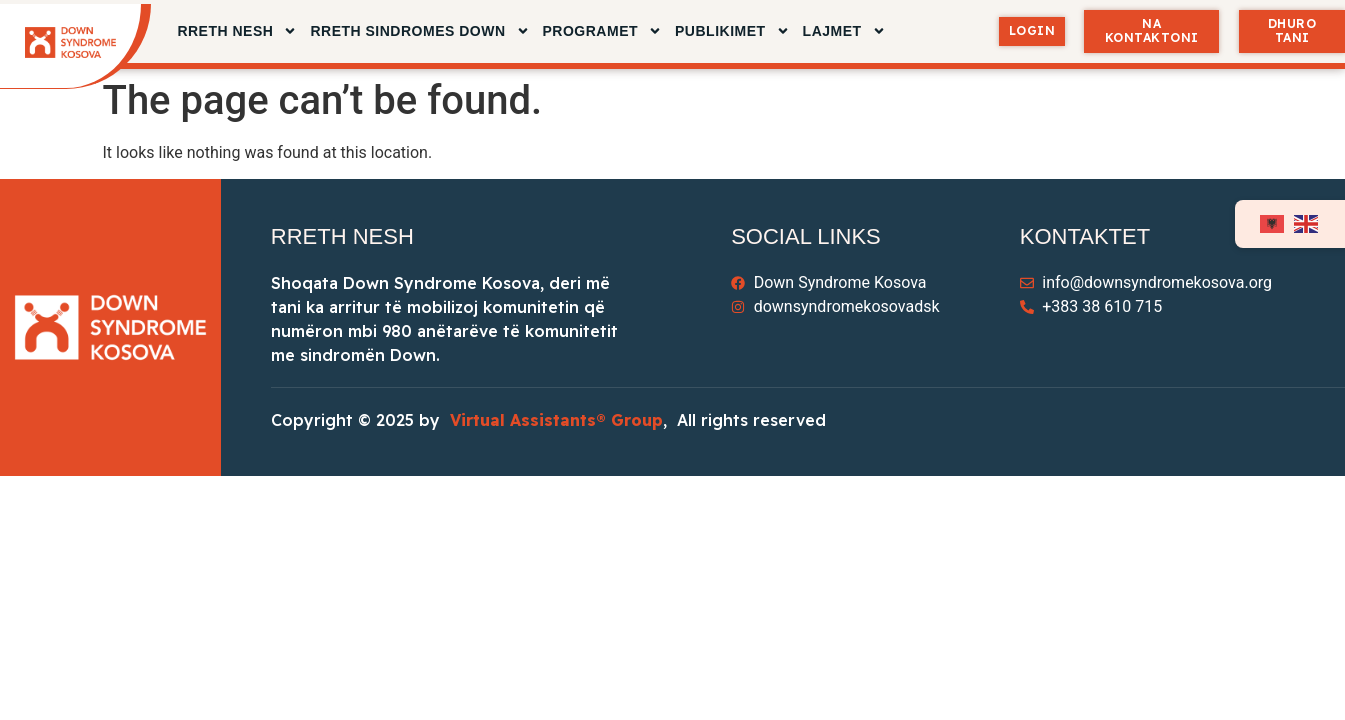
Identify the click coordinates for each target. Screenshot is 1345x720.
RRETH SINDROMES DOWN (419, 31)
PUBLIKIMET (732, 31)
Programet (603, 31)
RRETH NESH (237, 31)
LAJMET (844, 31)
